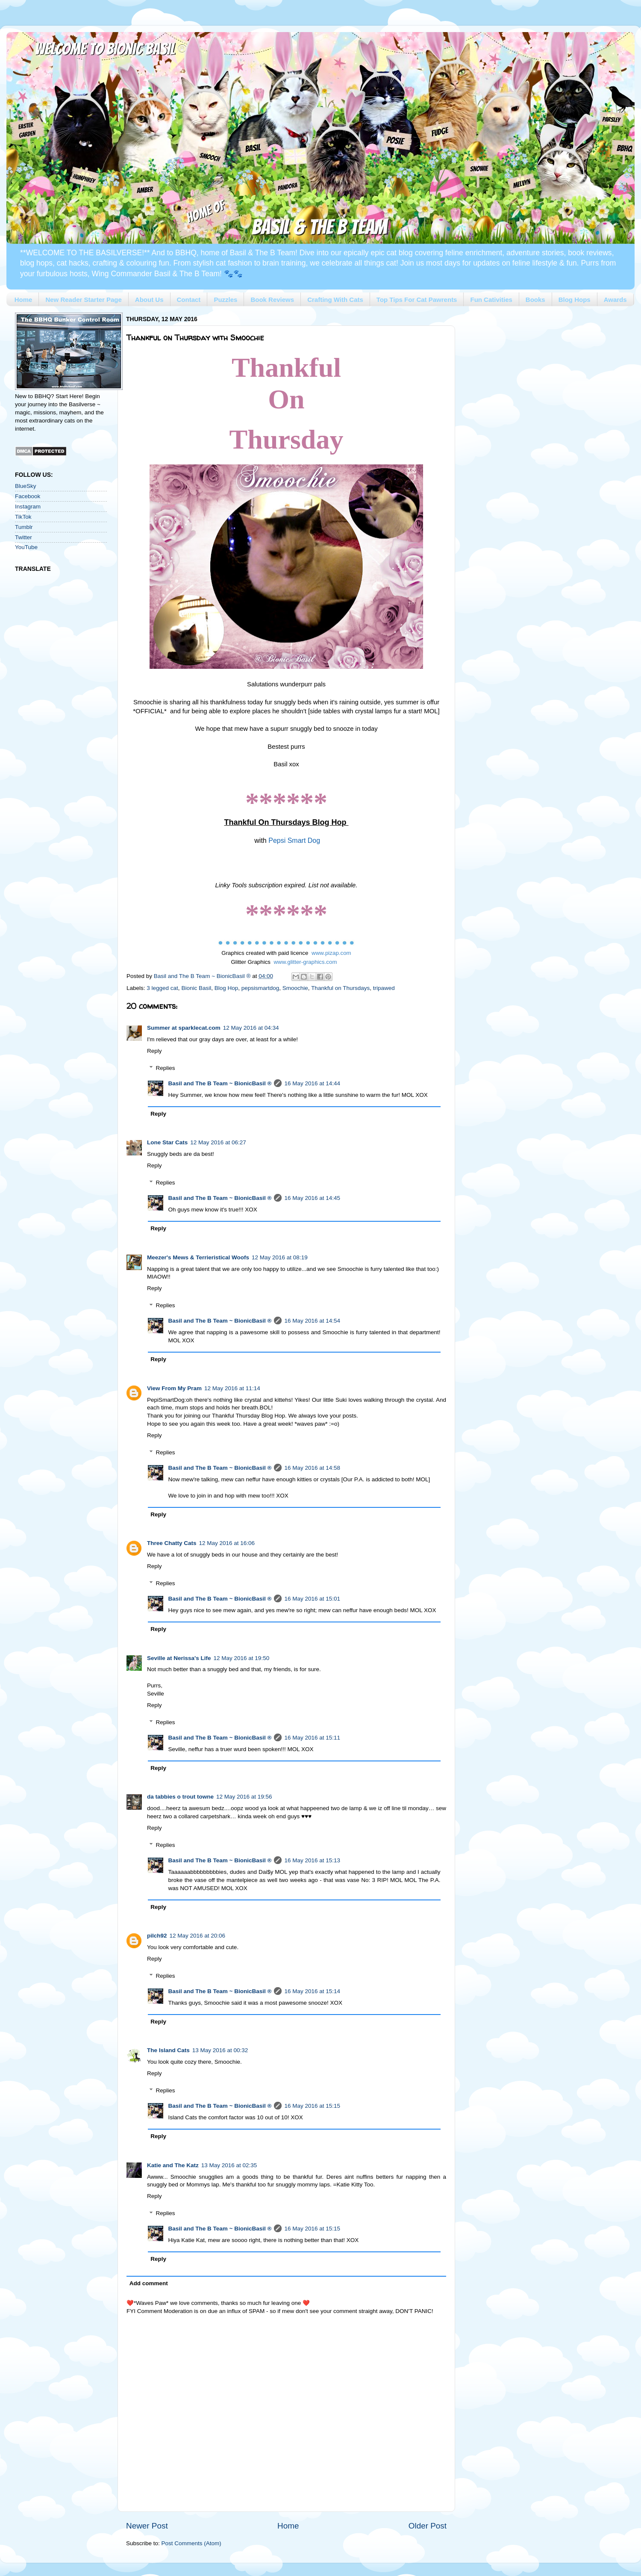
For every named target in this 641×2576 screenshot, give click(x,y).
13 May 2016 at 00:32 (220, 2050)
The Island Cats (168, 2050)
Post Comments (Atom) (191, 2543)
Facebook (27, 496)
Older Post (428, 2525)
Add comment (148, 2283)
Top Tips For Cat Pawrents (416, 299)
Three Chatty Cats (172, 1543)
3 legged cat (162, 988)
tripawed (384, 988)
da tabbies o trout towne (180, 1796)
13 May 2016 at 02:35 (229, 2165)
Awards (615, 299)
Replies (165, 1068)
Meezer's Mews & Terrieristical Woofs (198, 1257)
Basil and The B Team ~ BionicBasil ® (220, 1083)
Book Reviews (272, 299)
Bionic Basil (196, 988)
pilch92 (157, 1935)
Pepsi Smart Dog (294, 840)
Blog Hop (226, 988)
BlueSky (25, 486)
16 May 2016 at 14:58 (312, 1468)
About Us (149, 299)
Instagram (28, 506)
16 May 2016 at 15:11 (312, 1737)
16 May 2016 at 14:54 (312, 1321)
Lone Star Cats (167, 1142)
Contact (189, 299)
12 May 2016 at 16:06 (227, 1543)
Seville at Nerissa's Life (179, 1658)
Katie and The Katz (173, 2165)
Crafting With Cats (335, 299)
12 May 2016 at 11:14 (232, 1388)
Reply (154, 1051)
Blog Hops (575, 299)
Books (535, 299)
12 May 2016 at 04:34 (251, 1028)
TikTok (23, 517)
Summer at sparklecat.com (184, 1028)
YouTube (26, 547)
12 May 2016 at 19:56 (244, 1796)
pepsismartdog (260, 988)
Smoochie (295, 988)
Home (23, 299)
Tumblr (24, 527)
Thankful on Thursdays (340, 988)
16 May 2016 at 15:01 (312, 1598)
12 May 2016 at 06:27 (218, 1142)
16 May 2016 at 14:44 (312, 1083)
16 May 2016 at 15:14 (312, 1991)
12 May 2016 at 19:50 (242, 1658)
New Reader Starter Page (83, 299)
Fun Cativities (491, 299)
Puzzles (225, 299)
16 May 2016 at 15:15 (312, 2106)
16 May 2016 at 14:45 (312, 1198)
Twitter (23, 537)
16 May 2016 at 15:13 (312, 1860)
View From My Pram (174, 1388)
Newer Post (147, 2525)
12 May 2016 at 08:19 (280, 1257)
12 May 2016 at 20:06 (198, 1935)
